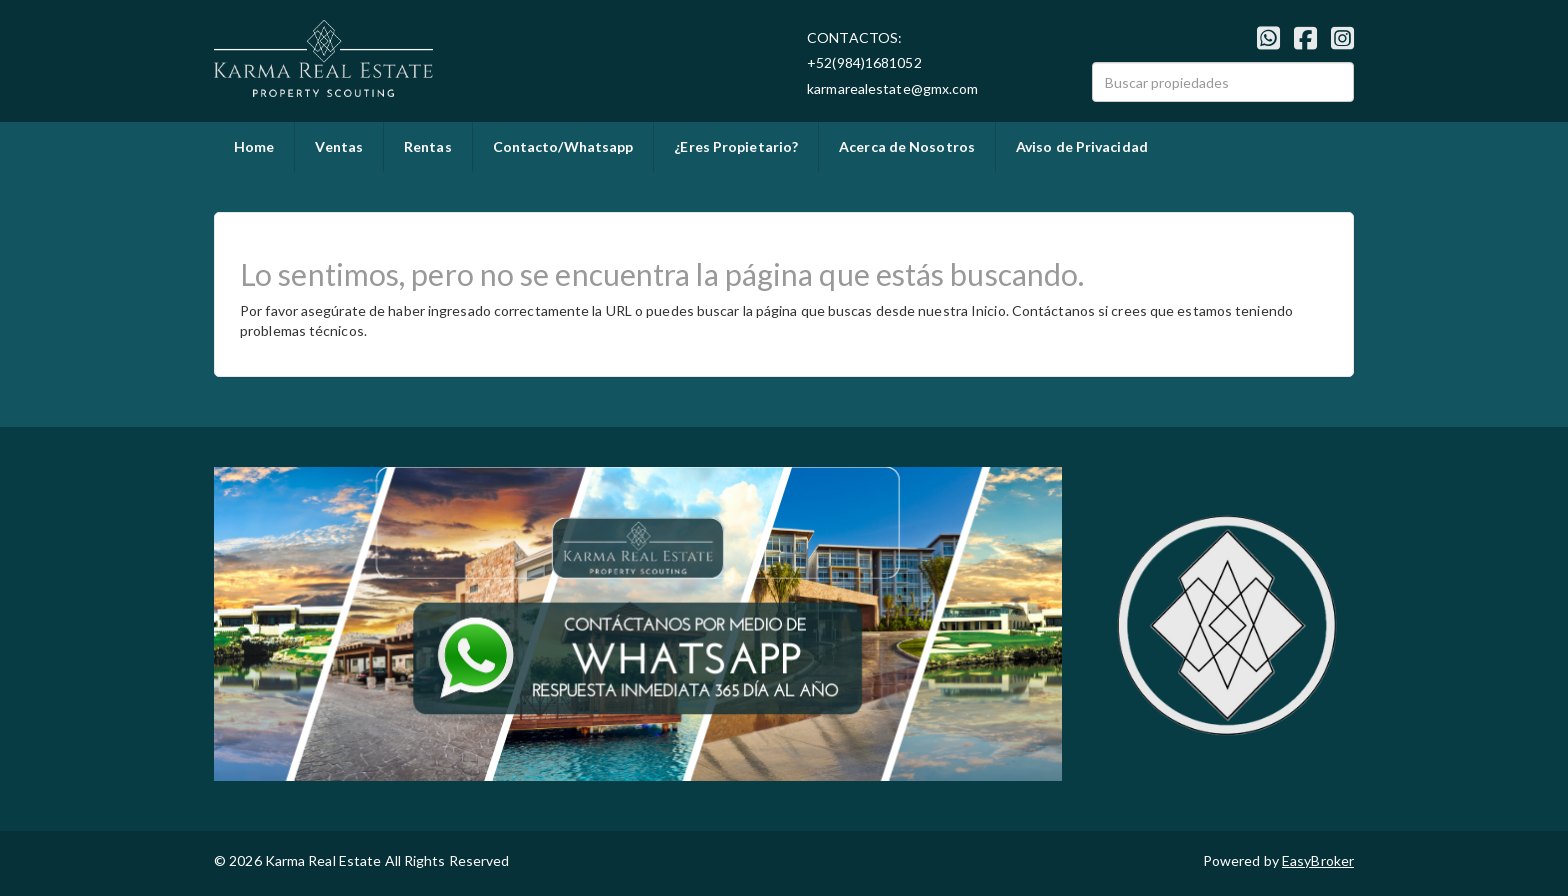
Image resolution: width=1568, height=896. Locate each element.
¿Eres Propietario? (736, 146)
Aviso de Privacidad (1082, 146)
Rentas (428, 146)
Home (254, 146)
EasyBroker (1318, 860)
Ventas (339, 146)
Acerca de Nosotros (907, 146)
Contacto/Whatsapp (563, 146)
